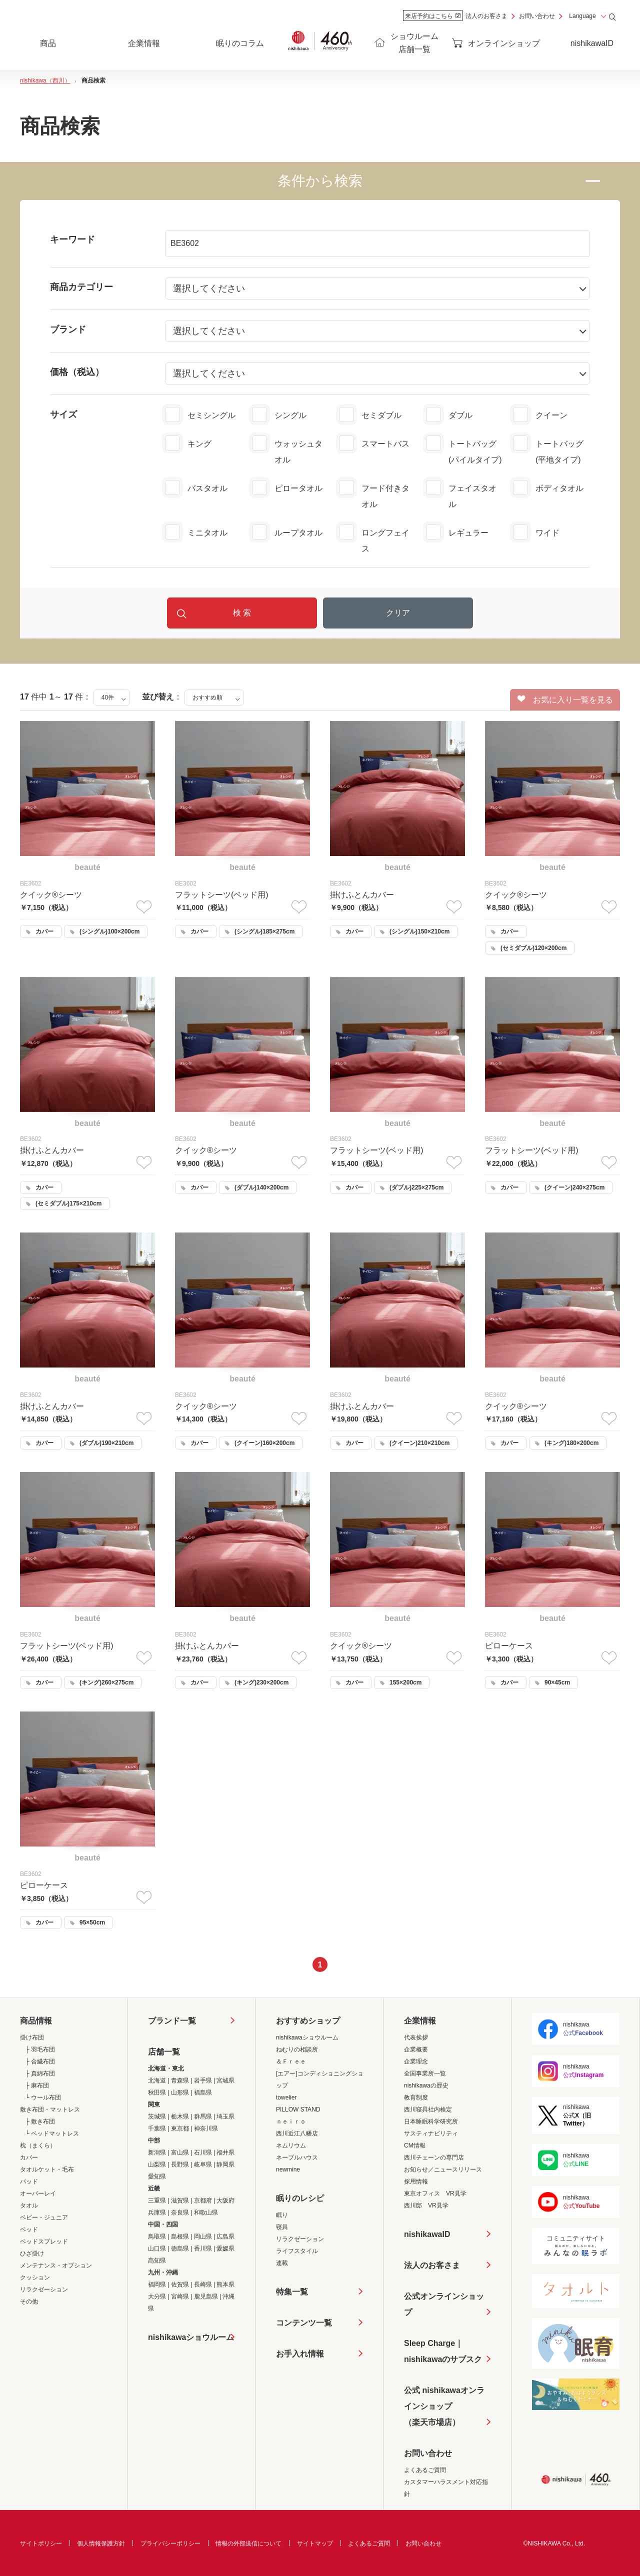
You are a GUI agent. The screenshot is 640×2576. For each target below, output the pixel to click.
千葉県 (157, 2128)
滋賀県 (180, 2200)
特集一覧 (292, 2292)
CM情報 (415, 2145)
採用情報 (416, 2181)
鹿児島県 (206, 2296)
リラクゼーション (44, 2289)
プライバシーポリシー (170, 2543)
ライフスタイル (297, 2251)
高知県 (157, 2260)
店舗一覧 (164, 2052)
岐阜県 (203, 2164)
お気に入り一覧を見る (565, 699)
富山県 (180, 2152)
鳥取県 (157, 2236)
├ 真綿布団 (40, 2073)
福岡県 (157, 2284)
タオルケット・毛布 (47, 2169)
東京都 (180, 2128)
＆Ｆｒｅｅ (291, 2061)
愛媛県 (225, 2248)
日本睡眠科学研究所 (431, 2121)
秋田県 (157, 2092)
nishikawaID (592, 43)
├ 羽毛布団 (40, 2049)
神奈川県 (206, 2128)
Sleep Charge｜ (443, 2353)
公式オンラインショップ (444, 2304)
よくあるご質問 (425, 2470)
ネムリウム (291, 2145)
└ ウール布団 (43, 2097)
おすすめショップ (308, 2020)
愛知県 (157, 2176)
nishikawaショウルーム (191, 2337)
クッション (35, 2277)
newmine (288, 2169)
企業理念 (416, 2061)
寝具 (282, 2227)
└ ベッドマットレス (52, 2133)
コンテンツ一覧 (304, 2322)
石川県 (203, 2152)
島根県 (180, 2236)
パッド (29, 2181)
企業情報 (420, 2020)
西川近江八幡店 (297, 2133)
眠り (282, 2215)
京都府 (203, 2200)
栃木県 (180, 2116)
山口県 (157, 2248)
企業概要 (416, 2049)
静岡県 (225, 2164)
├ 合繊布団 (40, 2061)
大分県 (157, 2296)
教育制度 (416, 2097)
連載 (282, 2263)
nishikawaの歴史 (426, 2085)
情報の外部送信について (249, 2543)
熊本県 (225, 2284)
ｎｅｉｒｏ (291, 2121)
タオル (29, 2205)
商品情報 (36, 2020)
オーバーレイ (38, 2193)
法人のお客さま (487, 16)
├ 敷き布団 (40, 2121)
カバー (29, 2157)
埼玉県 (225, 2116)
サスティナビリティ (431, 2133)
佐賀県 (180, 2284)
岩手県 (203, 2080)
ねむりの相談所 (297, 2049)
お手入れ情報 (300, 2354)
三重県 (157, 2200)
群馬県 (203, 2116)
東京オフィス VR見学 (435, 2193)
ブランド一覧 (172, 2020)
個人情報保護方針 (101, 2543)
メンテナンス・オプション (56, 2265)
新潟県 (157, 2152)
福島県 (203, 2092)
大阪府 (225, 2200)
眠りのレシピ (300, 2198)
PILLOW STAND (298, 2109)
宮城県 (225, 2080)
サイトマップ (315, 2543)
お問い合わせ (537, 16)
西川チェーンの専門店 (434, 2157)
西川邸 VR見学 (426, 2205)
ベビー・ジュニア (44, 2217)
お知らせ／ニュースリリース (443, 2169)
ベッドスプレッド (44, 2241)
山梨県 (157, 2164)
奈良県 (180, 2212)
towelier (286, 2097)
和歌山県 (206, 2212)
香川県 (203, 2248)
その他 (29, 2301)
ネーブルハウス (297, 2157)
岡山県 (203, 2236)
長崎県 (203, 2284)
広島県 (225, 2236)
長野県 (180, 2164)
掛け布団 (32, 2037)
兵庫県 (157, 2212)
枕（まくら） (38, 2145)
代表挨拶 (416, 2037)
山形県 (180, 2092)
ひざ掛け (32, 2253)
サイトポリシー (41, 2543)
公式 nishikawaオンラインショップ (444, 2408)
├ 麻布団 (37, 2085)
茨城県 (157, 2116)
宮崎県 (180, 2296)
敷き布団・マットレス (50, 2109)
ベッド (29, 2229)
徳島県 (180, 2248)
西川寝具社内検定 (428, 2109)
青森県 (180, 2080)
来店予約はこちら (432, 16)
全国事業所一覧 (425, 2073)
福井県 (225, 2152)
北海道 (157, 2080)
